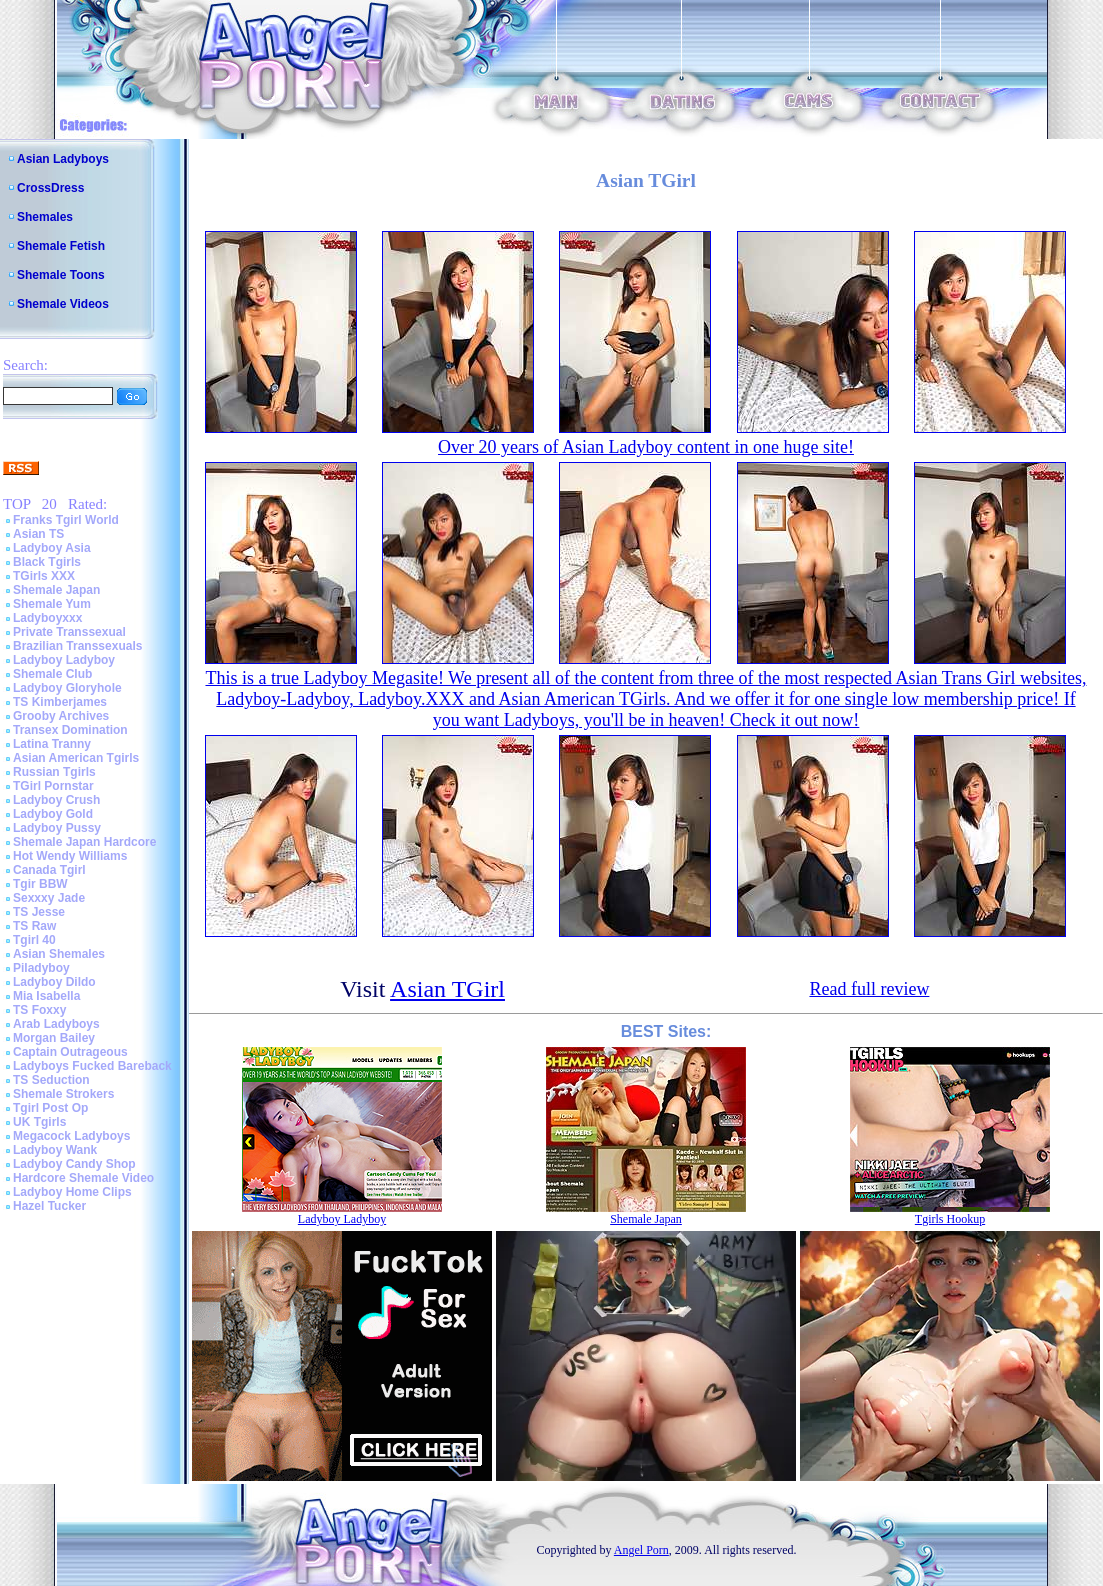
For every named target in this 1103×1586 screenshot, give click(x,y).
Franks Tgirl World (66, 520)
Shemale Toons (61, 275)
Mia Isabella (46, 996)
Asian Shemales (59, 954)
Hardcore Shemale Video (83, 1178)
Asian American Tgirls (76, 758)
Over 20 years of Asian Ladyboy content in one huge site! (646, 447)
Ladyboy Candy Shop (74, 1164)
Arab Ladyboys (56, 1024)
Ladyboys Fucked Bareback (92, 1066)
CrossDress (50, 188)
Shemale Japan (56, 590)
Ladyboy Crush (56, 800)
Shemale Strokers (63, 1094)
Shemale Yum (52, 604)
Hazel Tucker (49, 1206)
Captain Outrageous (70, 1052)
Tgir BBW (40, 884)
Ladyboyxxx (47, 618)
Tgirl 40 (34, 940)
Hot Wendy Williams (70, 856)
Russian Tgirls (54, 772)
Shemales (45, 217)
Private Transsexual (69, 632)
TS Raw (34, 926)
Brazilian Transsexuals (77, 646)
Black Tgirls (47, 562)
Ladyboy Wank (55, 1150)
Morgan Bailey (54, 1038)
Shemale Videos (63, 304)
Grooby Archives (61, 716)
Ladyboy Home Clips (72, 1192)
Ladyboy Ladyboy (64, 660)
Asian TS (38, 534)
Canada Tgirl (49, 870)
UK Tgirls (39, 1122)
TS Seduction (51, 1080)
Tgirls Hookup (950, 1219)
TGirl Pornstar (53, 786)
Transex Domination (70, 730)
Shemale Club (52, 674)
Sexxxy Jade (49, 898)
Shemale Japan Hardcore (84, 842)
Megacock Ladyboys (71, 1136)
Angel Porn (641, 1550)
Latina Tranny (52, 744)
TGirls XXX (44, 576)
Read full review (869, 989)
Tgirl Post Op (50, 1108)
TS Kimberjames (60, 702)
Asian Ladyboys (63, 159)
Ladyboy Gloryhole (67, 688)
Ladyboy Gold (53, 814)
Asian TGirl (447, 989)
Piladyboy (41, 968)
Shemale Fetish (61, 246)
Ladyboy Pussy (57, 828)
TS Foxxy (39, 1010)
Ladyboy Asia (52, 548)
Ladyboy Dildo (54, 982)
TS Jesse (39, 912)
